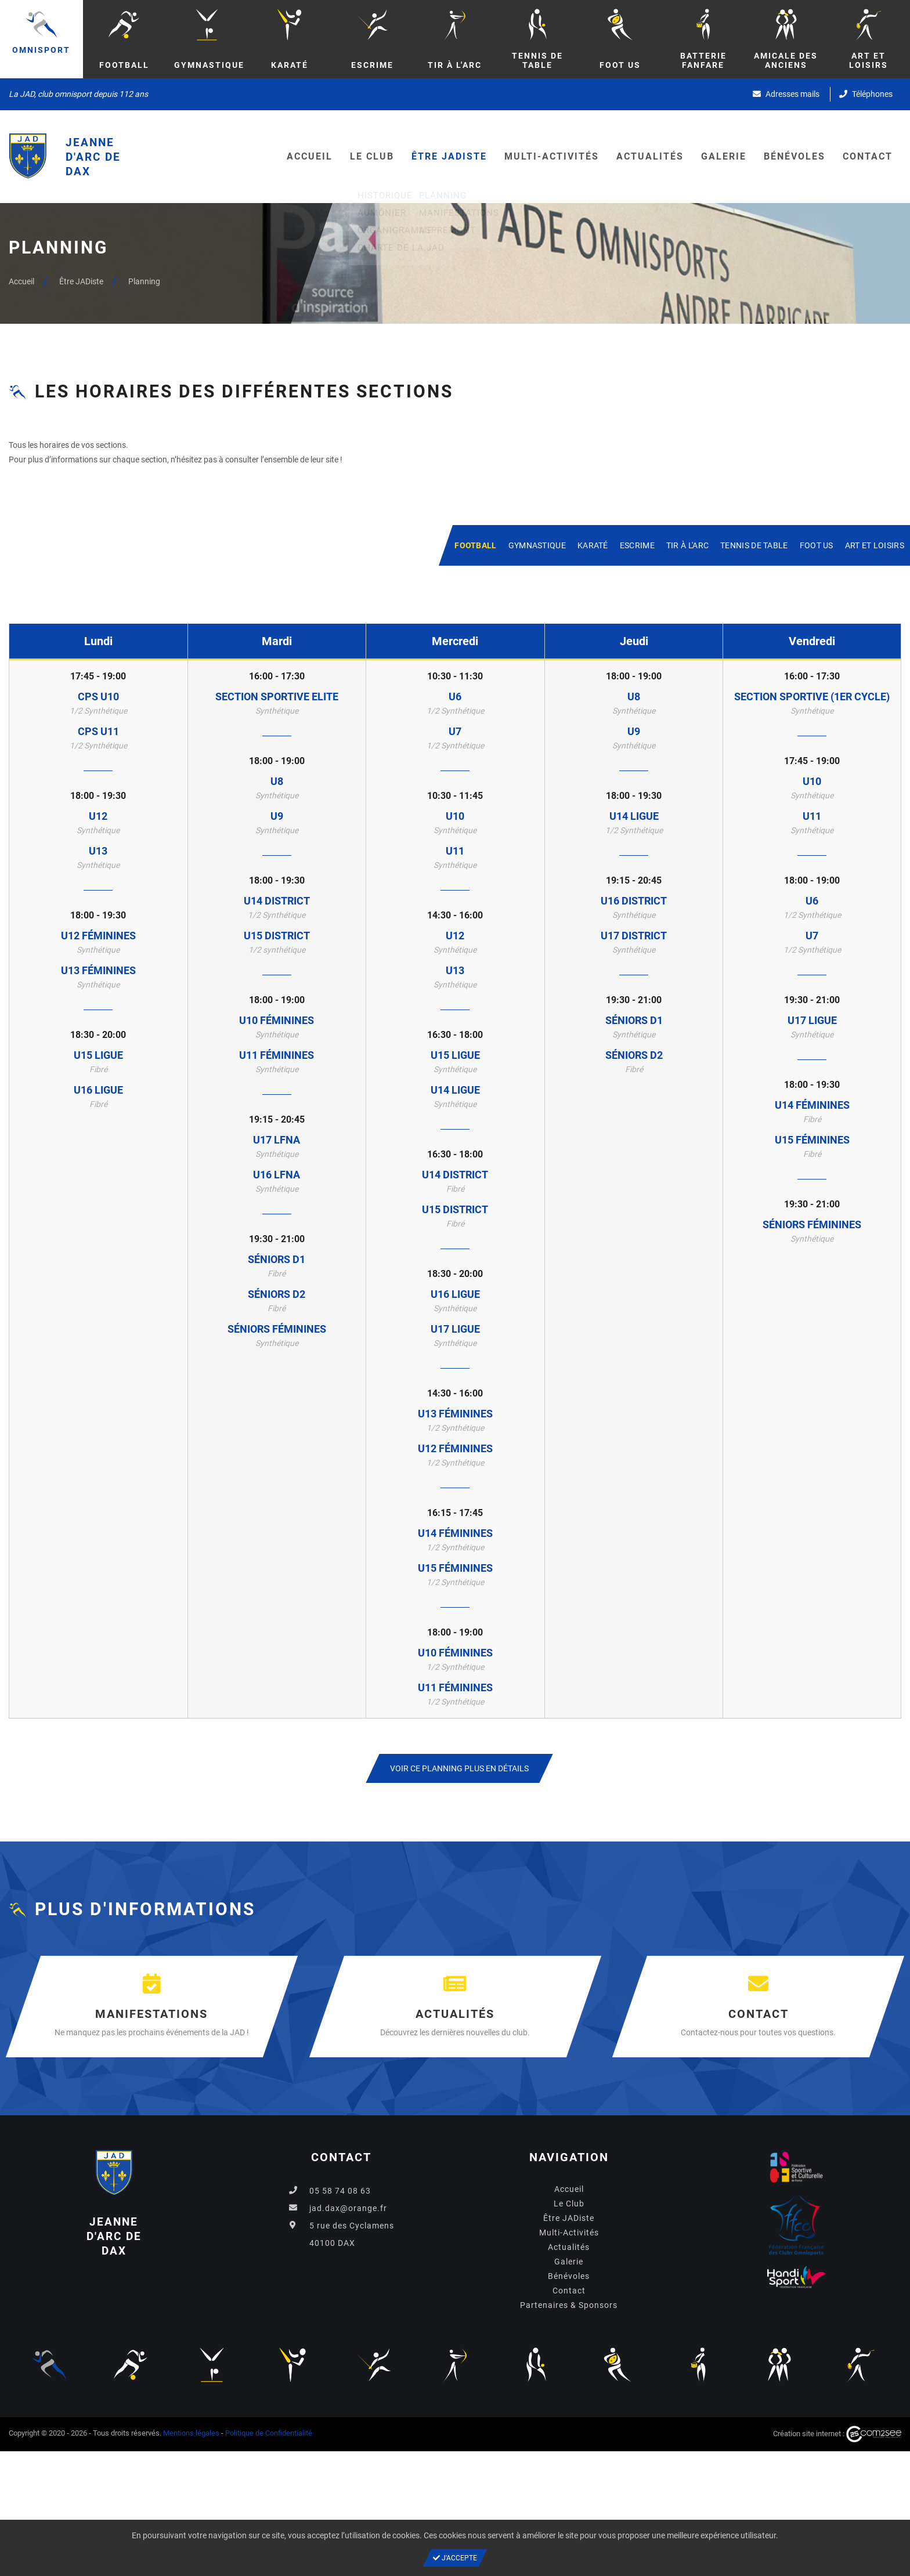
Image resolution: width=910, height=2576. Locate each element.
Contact (868, 156)
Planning (144, 281)
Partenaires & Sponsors (569, 2305)
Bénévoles (794, 156)
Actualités (650, 156)
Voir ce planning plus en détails (459, 1768)
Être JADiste (449, 156)
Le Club (372, 156)
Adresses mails (786, 94)
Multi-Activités (551, 156)
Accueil (310, 156)
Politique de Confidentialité (268, 2433)
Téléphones (866, 94)
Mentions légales (191, 2433)
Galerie (723, 156)
